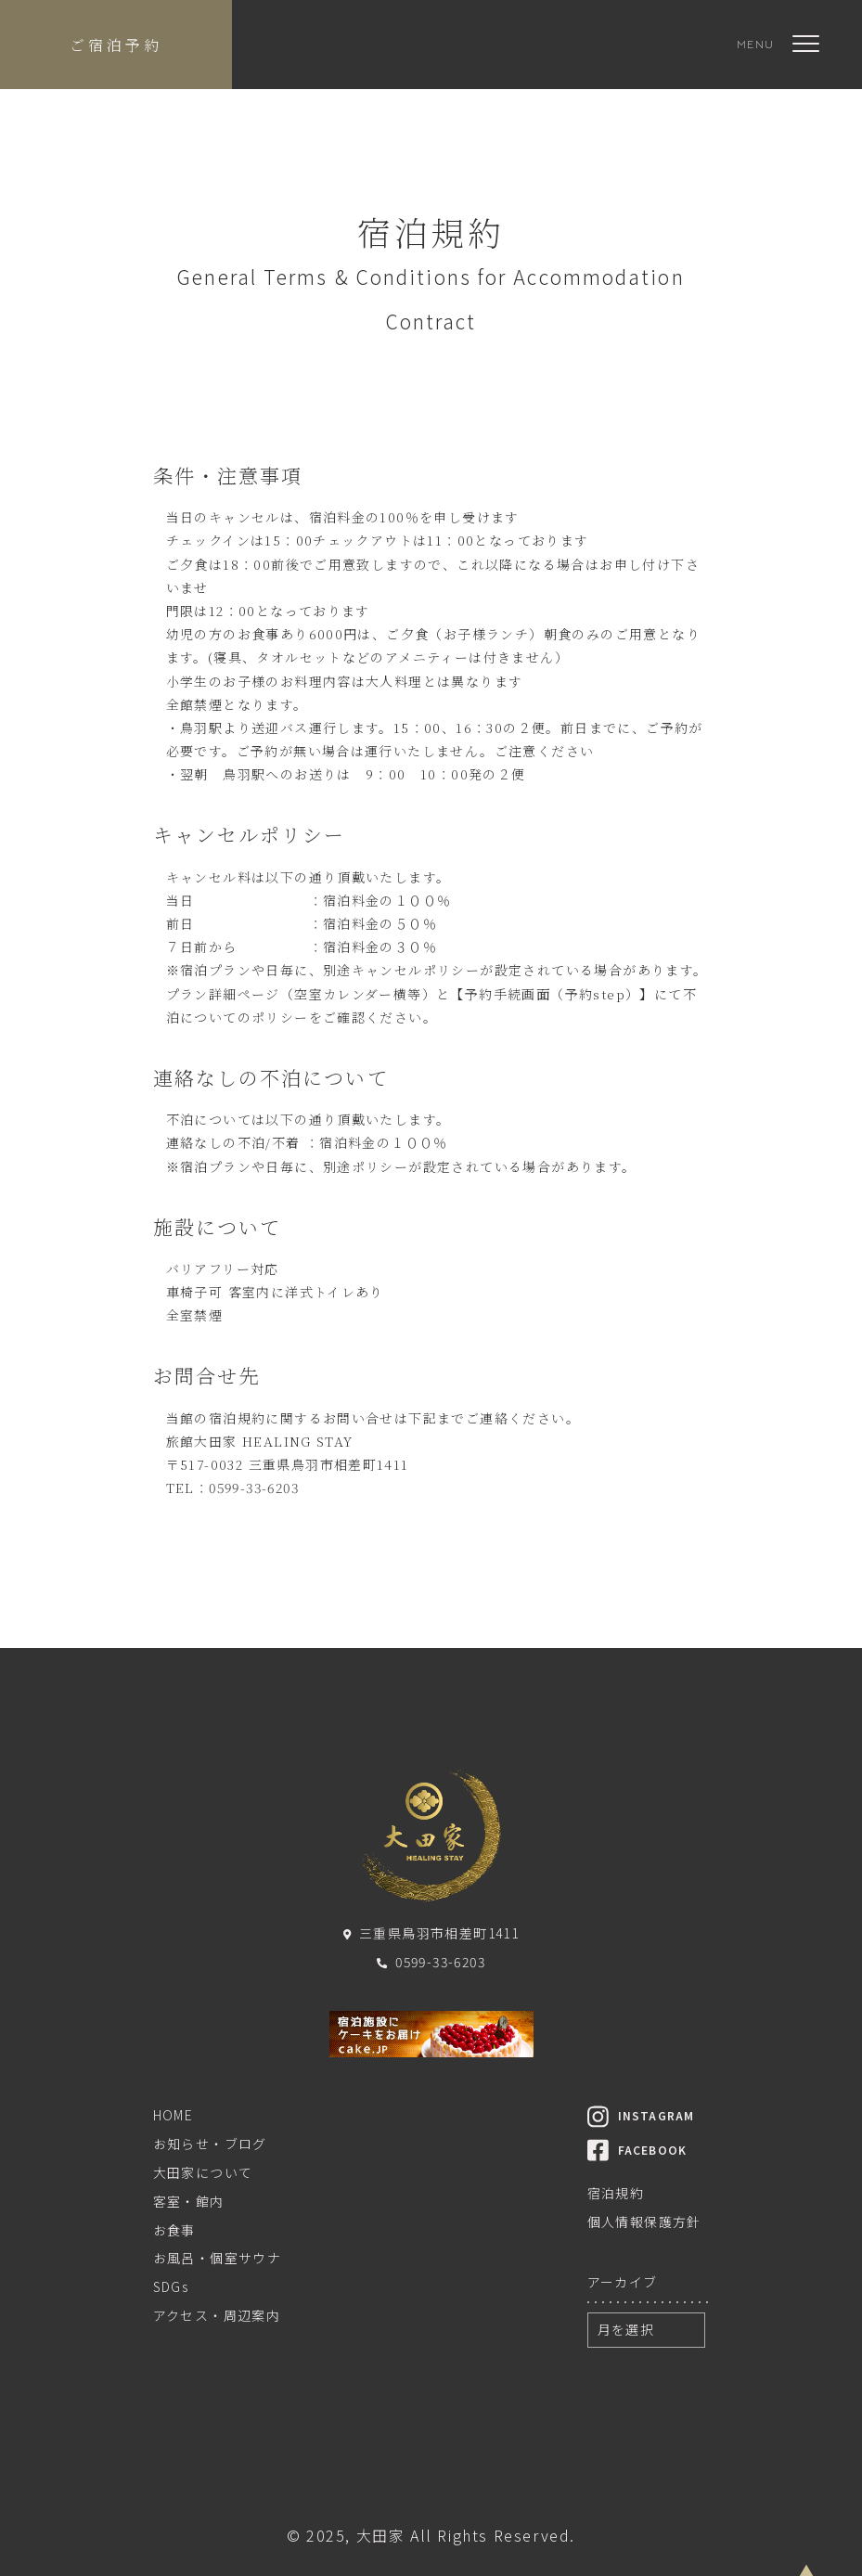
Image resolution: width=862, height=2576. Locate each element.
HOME (173, 2115)
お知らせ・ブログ (210, 2143)
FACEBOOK (637, 2149)
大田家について (203, 2172)
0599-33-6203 (431, 1961)
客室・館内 (189, 2201)
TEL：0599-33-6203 (232, 1487)
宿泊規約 (616, 2192)
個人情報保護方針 (644, 2221)
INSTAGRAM (641, 2115)
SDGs (171, 2286)
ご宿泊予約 (116, 45)
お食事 (174, 2230)
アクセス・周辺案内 (217, 2315)
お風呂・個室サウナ (217, 2257)
